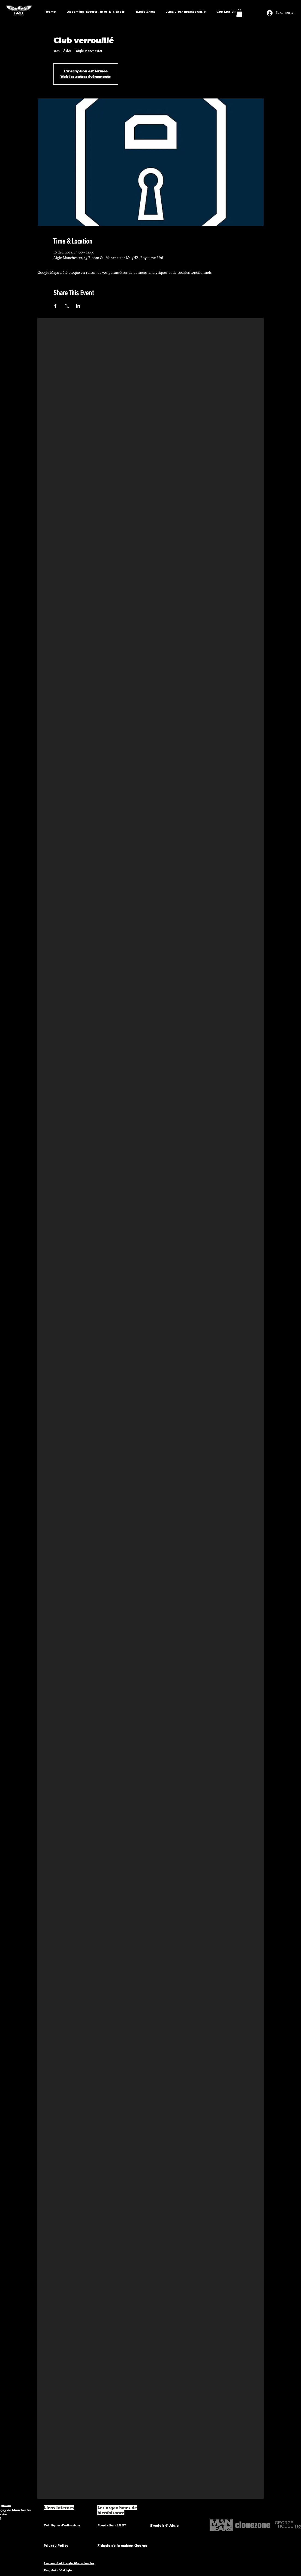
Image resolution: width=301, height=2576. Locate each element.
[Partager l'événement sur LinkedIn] (78, 306)
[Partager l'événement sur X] (67, 306)
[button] (239, 13)
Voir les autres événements (85, 76)
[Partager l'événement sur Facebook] (55, 306)
